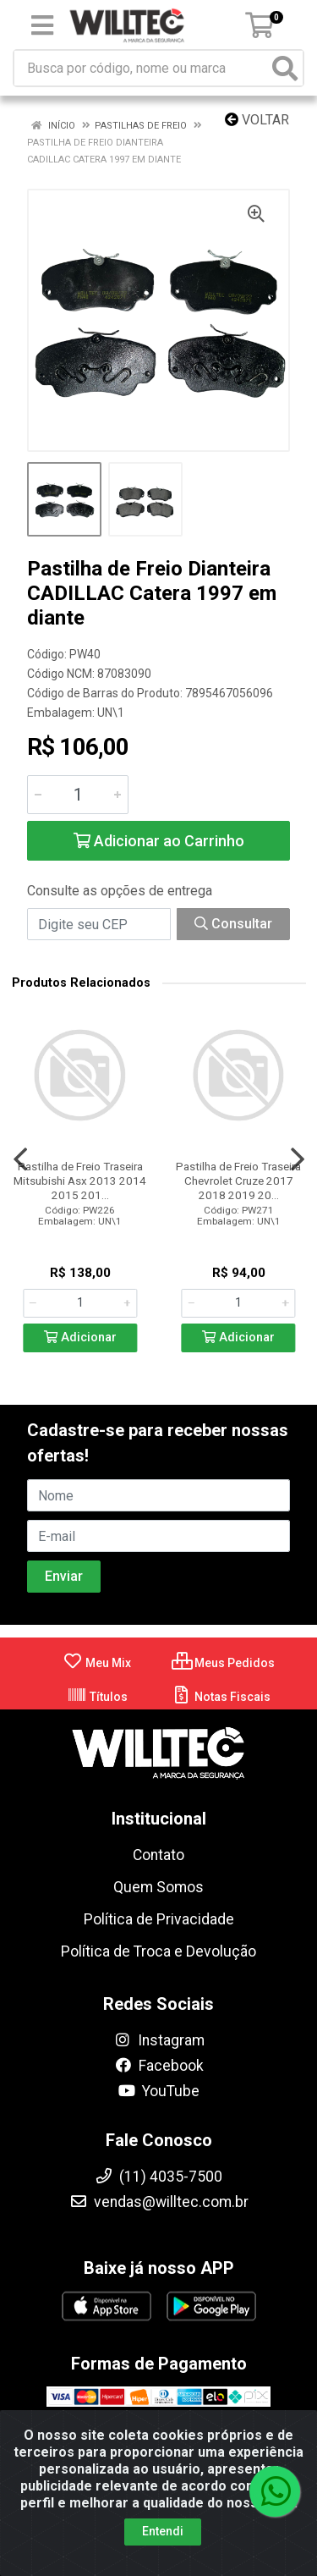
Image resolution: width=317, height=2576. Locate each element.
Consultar (233, 924)
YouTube (158, 2091)
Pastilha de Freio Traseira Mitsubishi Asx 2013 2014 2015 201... (80, 1180)
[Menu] (42, 25)
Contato (158, 1855)
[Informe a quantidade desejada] (77, 794)
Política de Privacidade (159, 1919)
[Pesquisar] (285, 68)
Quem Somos (158, 1887)
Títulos (97, 1697)
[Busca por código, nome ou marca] (141, 68)
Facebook (159, 2065)
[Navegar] (20, 1159)
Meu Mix (97, 1663)
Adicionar (80, 1337)
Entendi (162, 2531)
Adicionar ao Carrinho (159, 841)
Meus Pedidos (223, 1663)
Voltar (257, 120)
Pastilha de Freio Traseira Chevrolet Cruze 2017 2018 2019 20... (238, 1180)
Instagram (159, 2040)
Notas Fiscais (221, 1697)
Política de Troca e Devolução (158, 1951)
